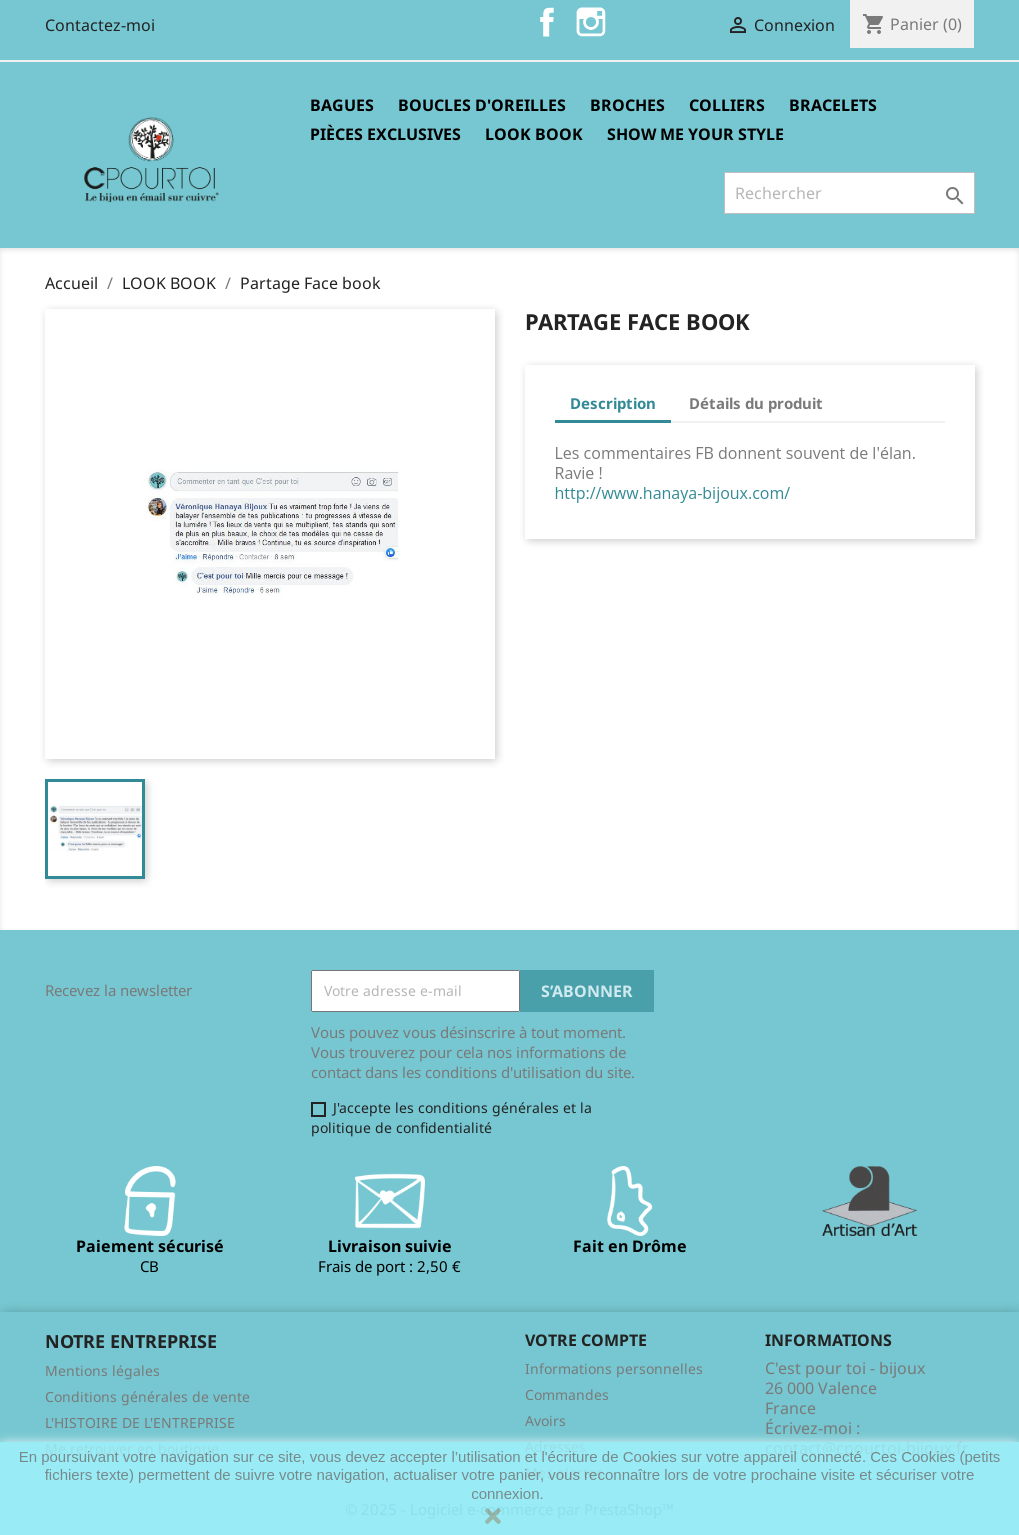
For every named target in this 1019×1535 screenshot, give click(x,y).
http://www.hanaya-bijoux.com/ (673, 493)
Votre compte (586, 1340)
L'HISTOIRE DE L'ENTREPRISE (140, 1422)
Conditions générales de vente (147, 1396)
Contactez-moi (100, 25)
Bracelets (833, 105)
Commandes (567, 1394)
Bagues (342, 105)
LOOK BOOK (534, 134)
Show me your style (695, 134)
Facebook (547, 22)
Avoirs (545, 1420)
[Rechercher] (849, 193)
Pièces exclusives (385, 134)
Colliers (727, 105)
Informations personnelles (614, 1368)
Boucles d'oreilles (482, 105)
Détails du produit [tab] (756, 403)
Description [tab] (613, 403)
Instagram (591, 22)
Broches (627, 105)
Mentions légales (102, 1370)
